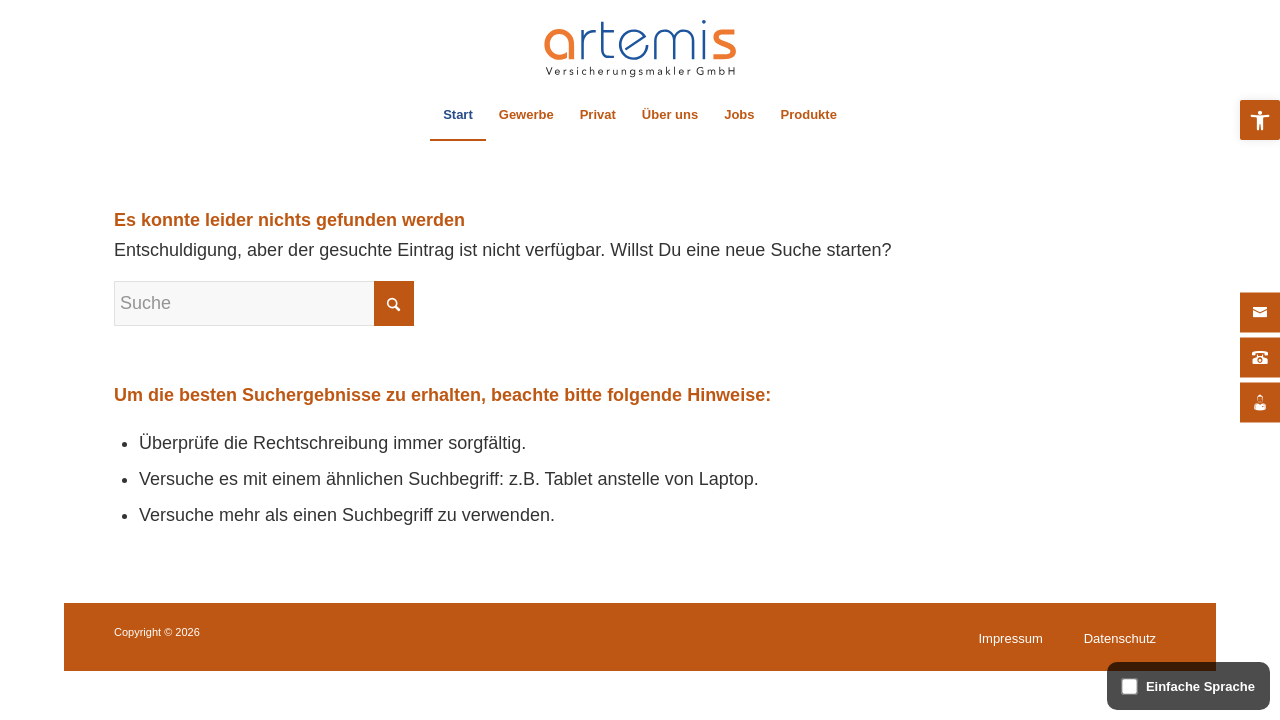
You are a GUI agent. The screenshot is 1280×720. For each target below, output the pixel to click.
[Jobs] (1260, 403)
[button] (1260, 120)
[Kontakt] (1260, 313)
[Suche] (264, 303)
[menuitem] (458, 115)
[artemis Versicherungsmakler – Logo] (640, 45)
